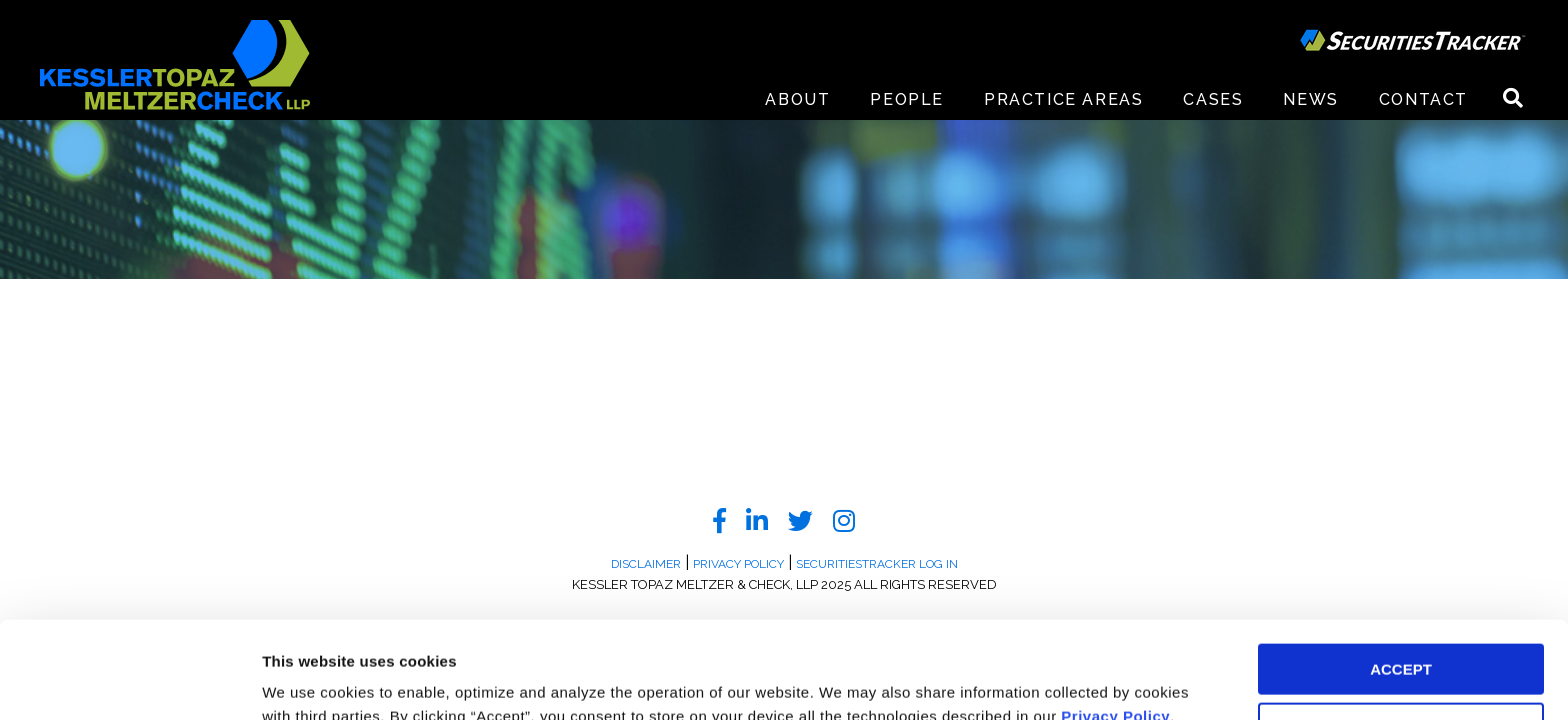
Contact (1423, 99)
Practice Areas (1063, 99)
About (797, 99)
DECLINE (1401, 637)
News (1310, 99)
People (907, 99)
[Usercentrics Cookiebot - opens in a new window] (129, 681)
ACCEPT (1401, 578)
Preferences (305, 680)
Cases (1213, 99)
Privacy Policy (1115, 625)
